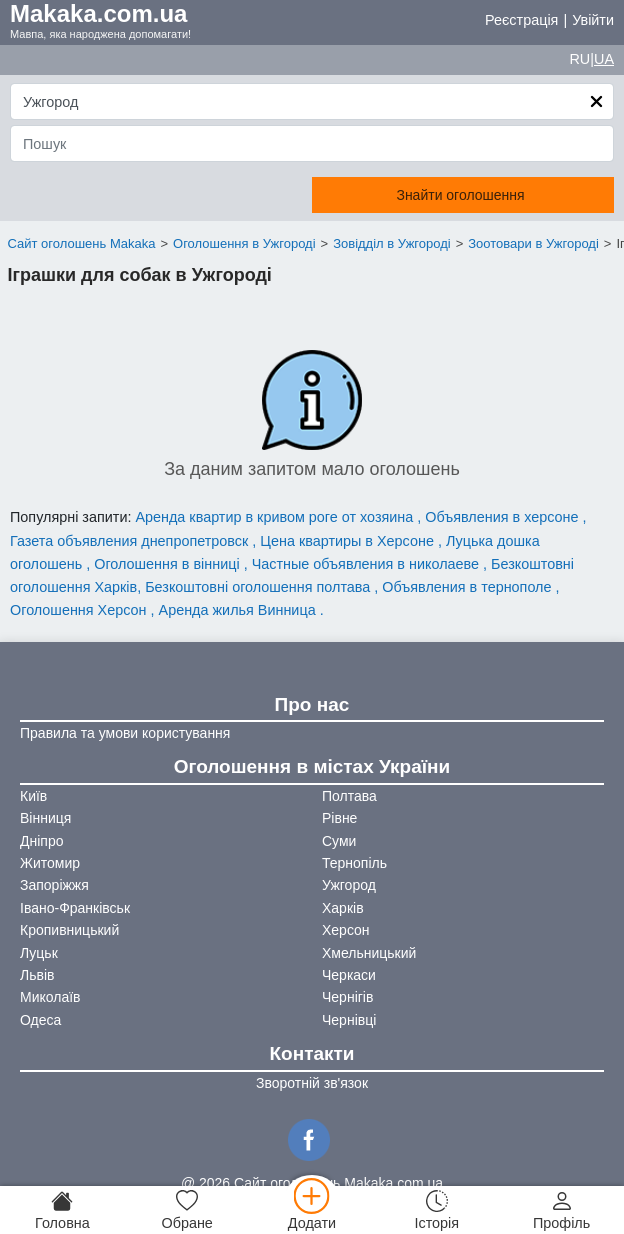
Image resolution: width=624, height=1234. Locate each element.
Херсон (346, 930)
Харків (343, 908)
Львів (37, 975)
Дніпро (41, 841)
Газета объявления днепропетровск (131, 541)
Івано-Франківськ (75, 908)
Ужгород (349, 885)
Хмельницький (369, 953)
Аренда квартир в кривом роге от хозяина (276, 517)
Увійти (593, 20)
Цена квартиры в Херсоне (349, 541)
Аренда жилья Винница (239, 610)
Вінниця (45, 818)
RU (579, 59)
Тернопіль (354, 863)
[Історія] (436, 1210)
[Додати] (312, 1210)
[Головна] (62, 1210)
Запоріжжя (54, 885)
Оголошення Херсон (80, 610)
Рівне (339, 818)
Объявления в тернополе (468, 587)
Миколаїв (50, 997)
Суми (339, 841)
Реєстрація (521, 20)
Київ (33, 796)
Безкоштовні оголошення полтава (259, 587)
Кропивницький (69, 930)
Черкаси (349, 975)
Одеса (40, 1020)
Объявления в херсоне (503, 517)
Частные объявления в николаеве (367, 564)
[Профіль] (561, 1210)
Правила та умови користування (125, 733)
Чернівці (349, 1020)
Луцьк (39, 953)
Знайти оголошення (460, 195)
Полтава (349, 796)
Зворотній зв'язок (312, 1083)
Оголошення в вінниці (168, 564)
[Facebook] (312, 1138)
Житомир (50, 863)
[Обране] (187, 1210)
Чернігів (347, 997)
